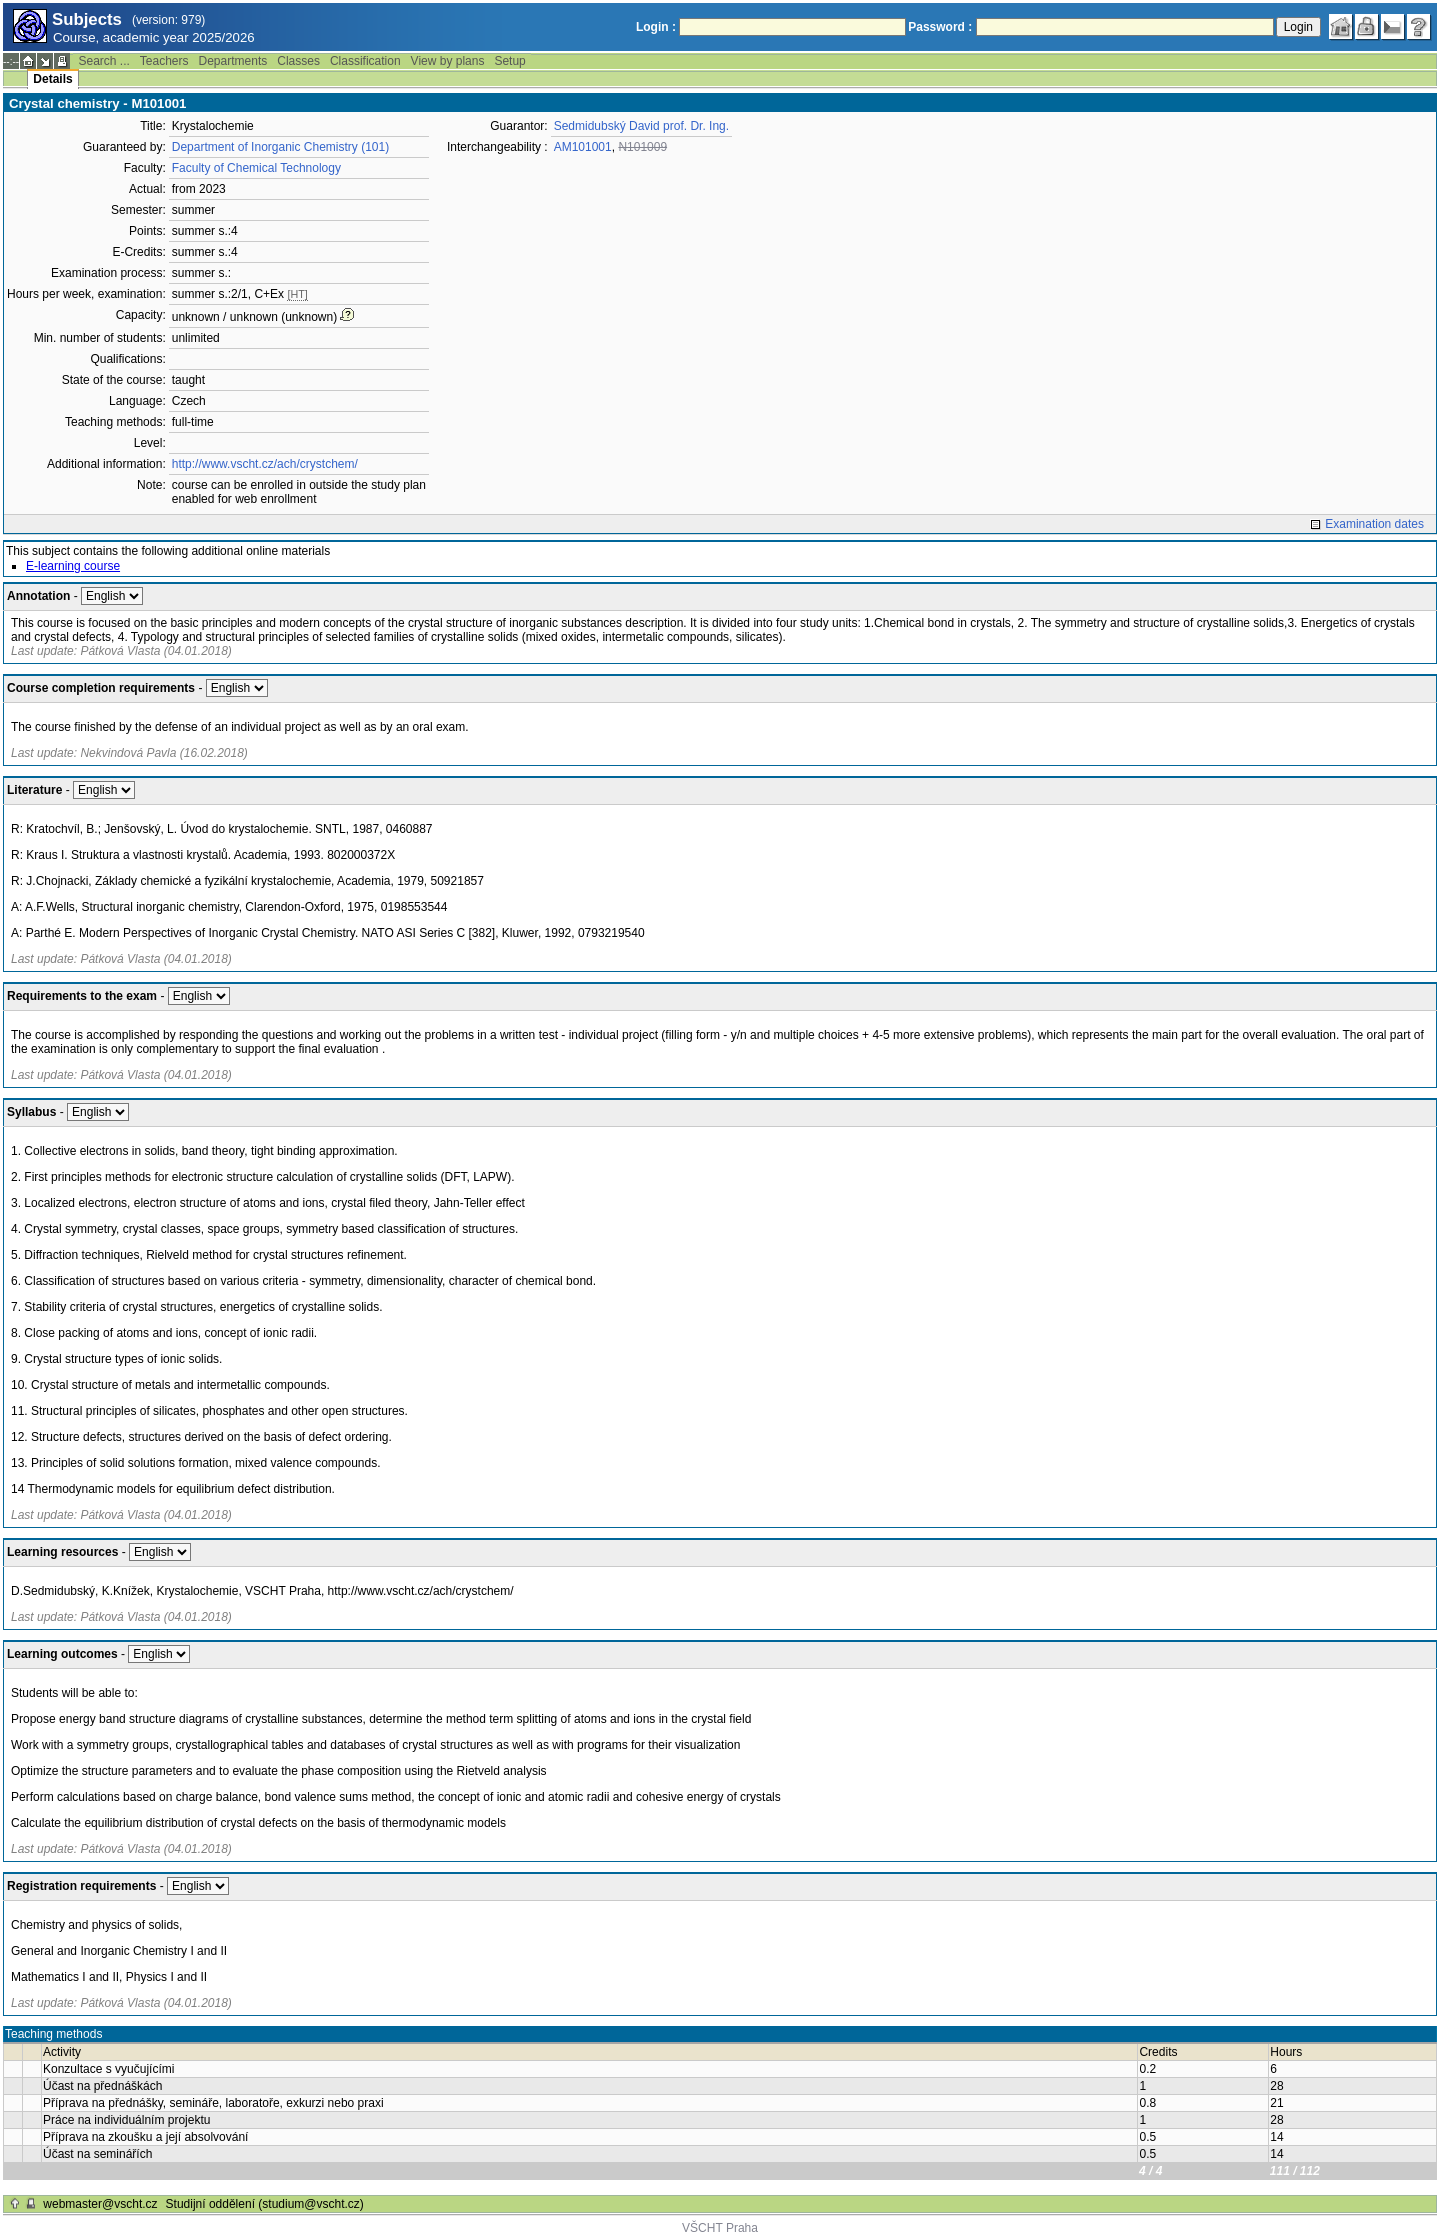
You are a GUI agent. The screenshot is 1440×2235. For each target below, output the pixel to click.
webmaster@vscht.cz (100, 2204)
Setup (509, 61)
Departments (233, 61)
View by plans (448, 61)
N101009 (642, 147)
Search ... (103, 61)
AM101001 (583, 147)
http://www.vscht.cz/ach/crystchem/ (265, 464)
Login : (656, 27)
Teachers (164, 61)
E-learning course (73, 566)
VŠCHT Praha (720, 2228)
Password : (940, 27)
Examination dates (1374, 524)
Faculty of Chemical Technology (256, 168)
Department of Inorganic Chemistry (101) (280, 147)
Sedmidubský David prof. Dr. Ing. (641, 126)
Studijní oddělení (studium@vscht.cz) (265, 2204)
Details (52, 79)
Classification (365, 61)
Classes (298, 61)
